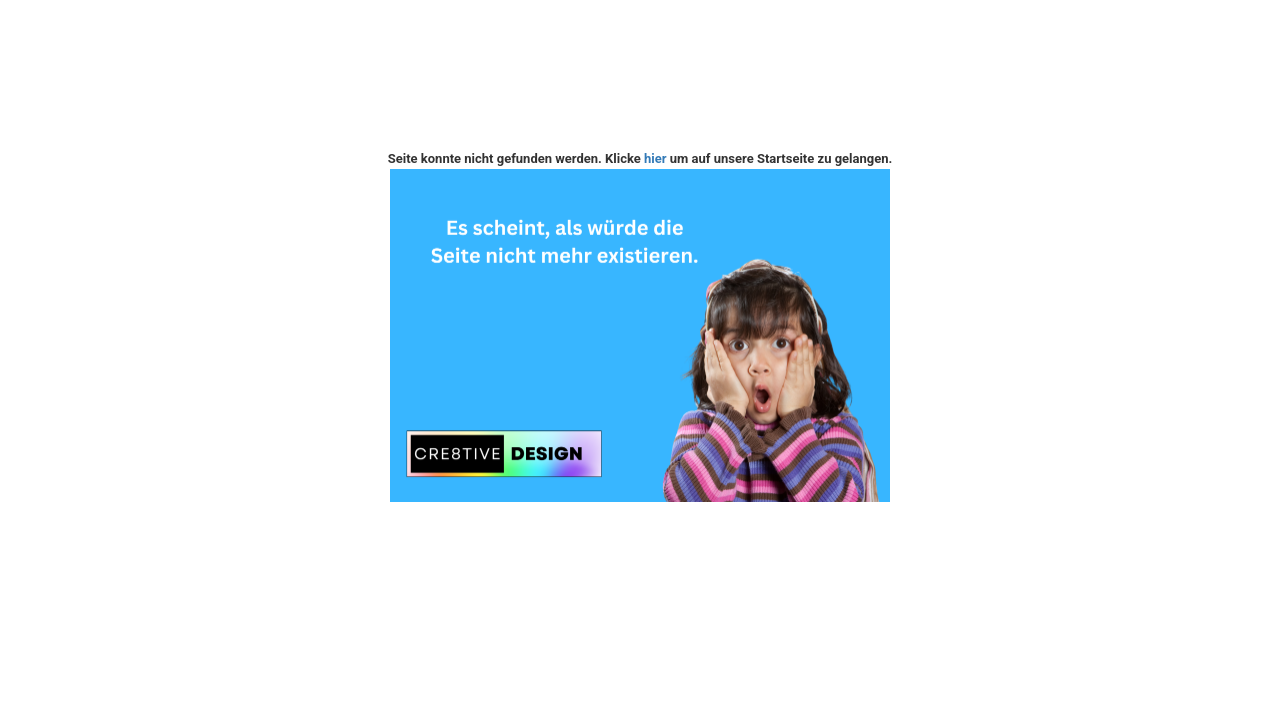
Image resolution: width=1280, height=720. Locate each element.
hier (655, 158)
